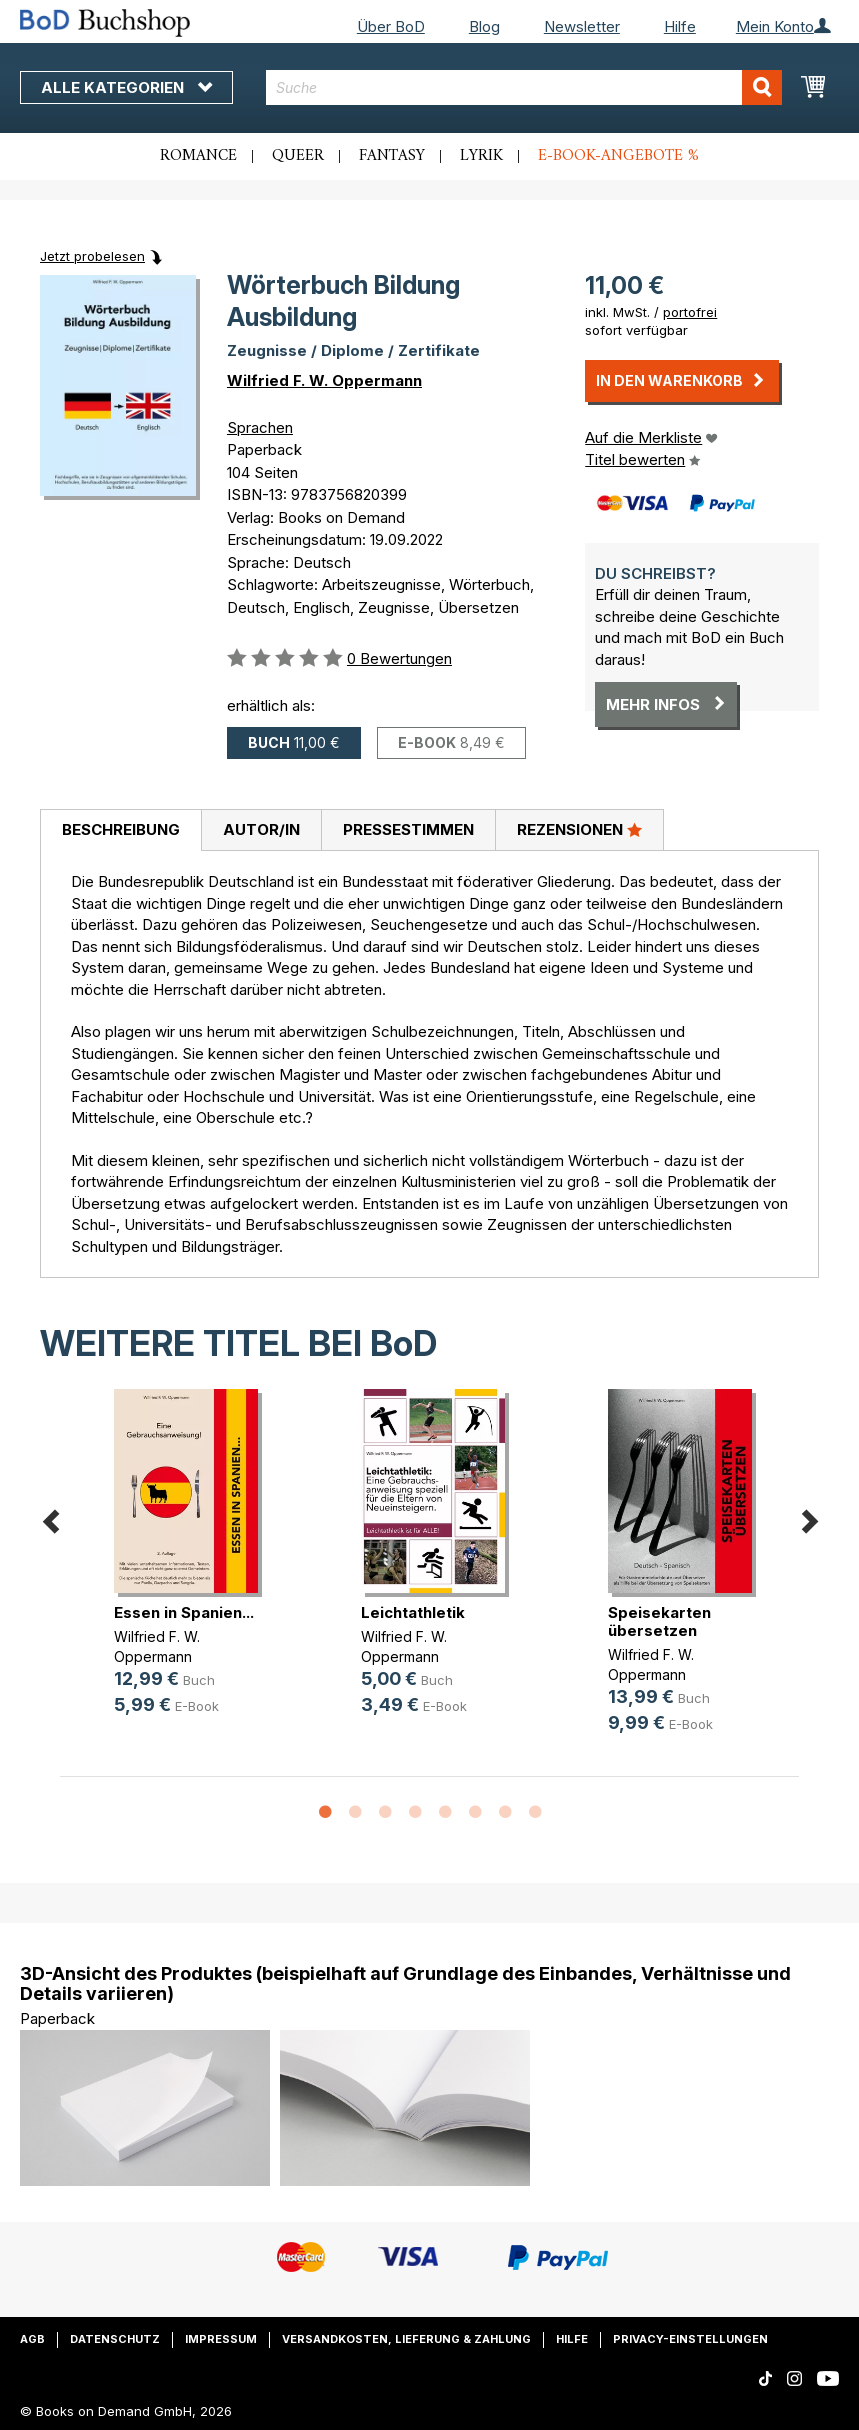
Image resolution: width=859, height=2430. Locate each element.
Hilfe (680, 26)
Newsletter (582, 26)
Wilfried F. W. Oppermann (324, 380)
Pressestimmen (408, 829)
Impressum (221, 2339)
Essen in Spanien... (184, 1612)
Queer (298, 156)
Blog (484, 26)
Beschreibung (121, 829)
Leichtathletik (413, 1612)
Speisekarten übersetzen (659, 1621)
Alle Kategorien (126, 87)
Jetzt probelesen (92, 256)
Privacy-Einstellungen (690, 2339)
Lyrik (481, 156)
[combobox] (524, 87)
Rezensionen (579, 829)
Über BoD (391, 26)
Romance (198, 156)
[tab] (120, 831)
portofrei (690, 312)
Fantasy (392, 156)
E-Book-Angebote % (618, 156)
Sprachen (260, 427)
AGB (32, 2339)
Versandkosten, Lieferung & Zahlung (406, 2339)
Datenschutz (115, 2339)
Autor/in (261, 829)
